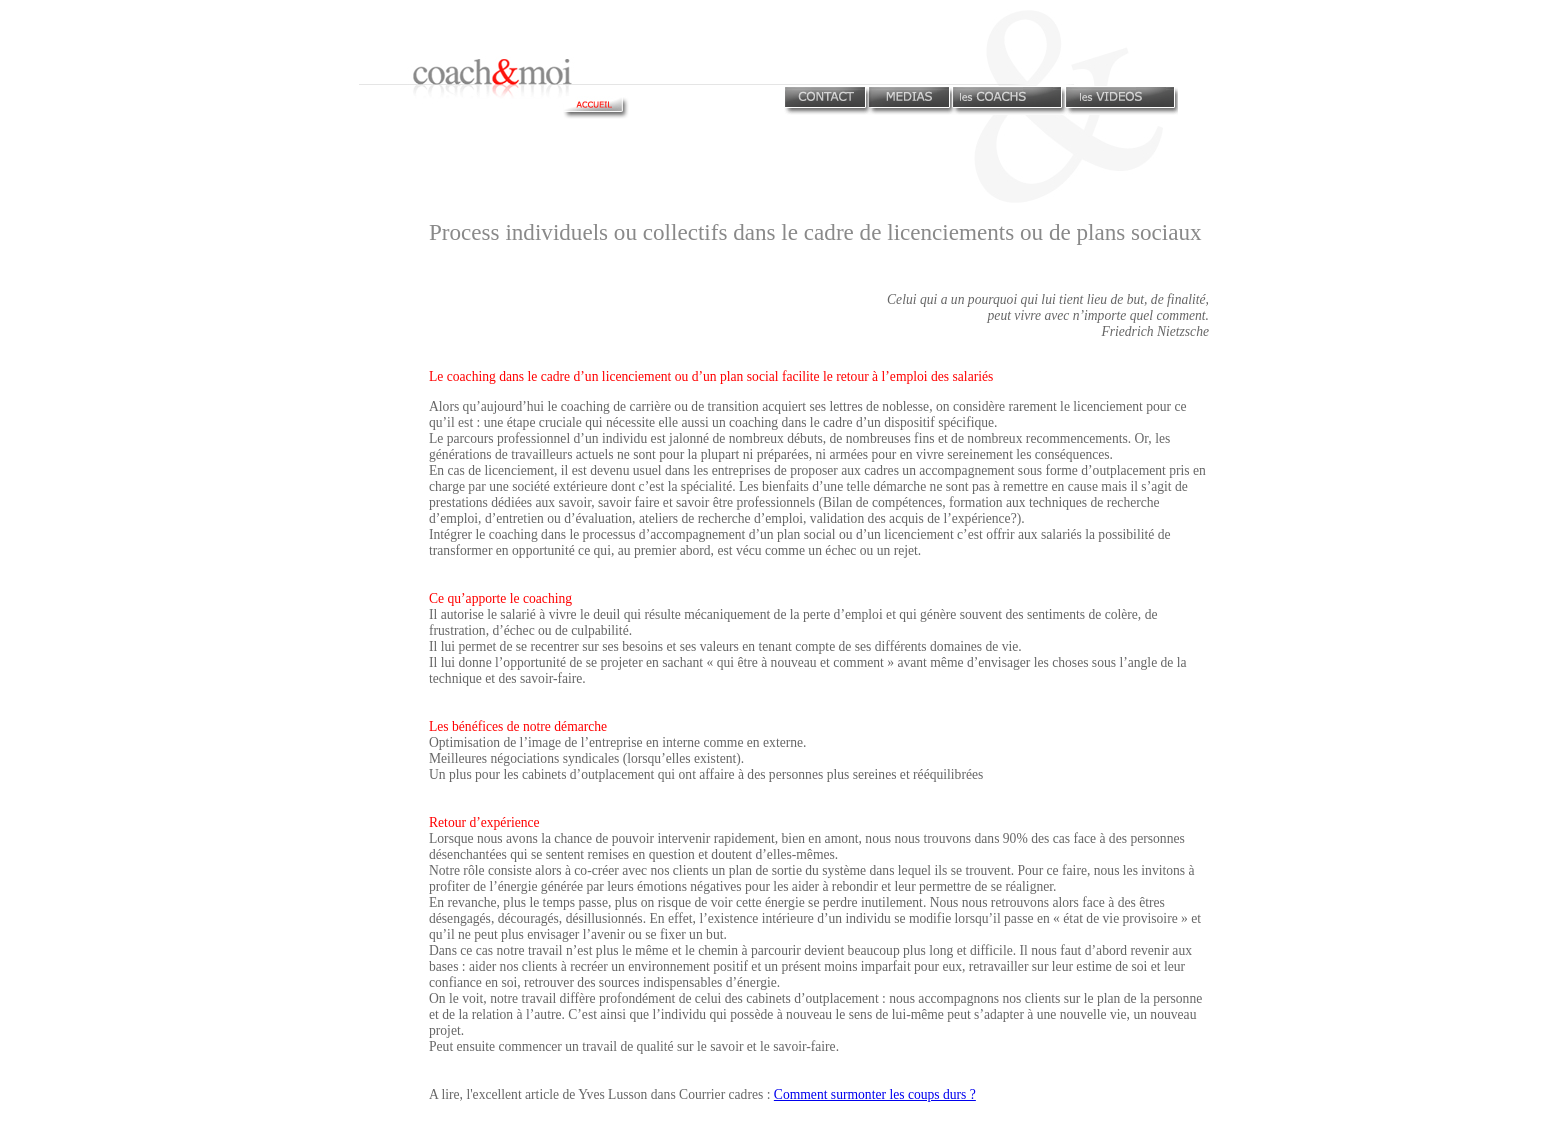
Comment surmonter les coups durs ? (875, 1094)
